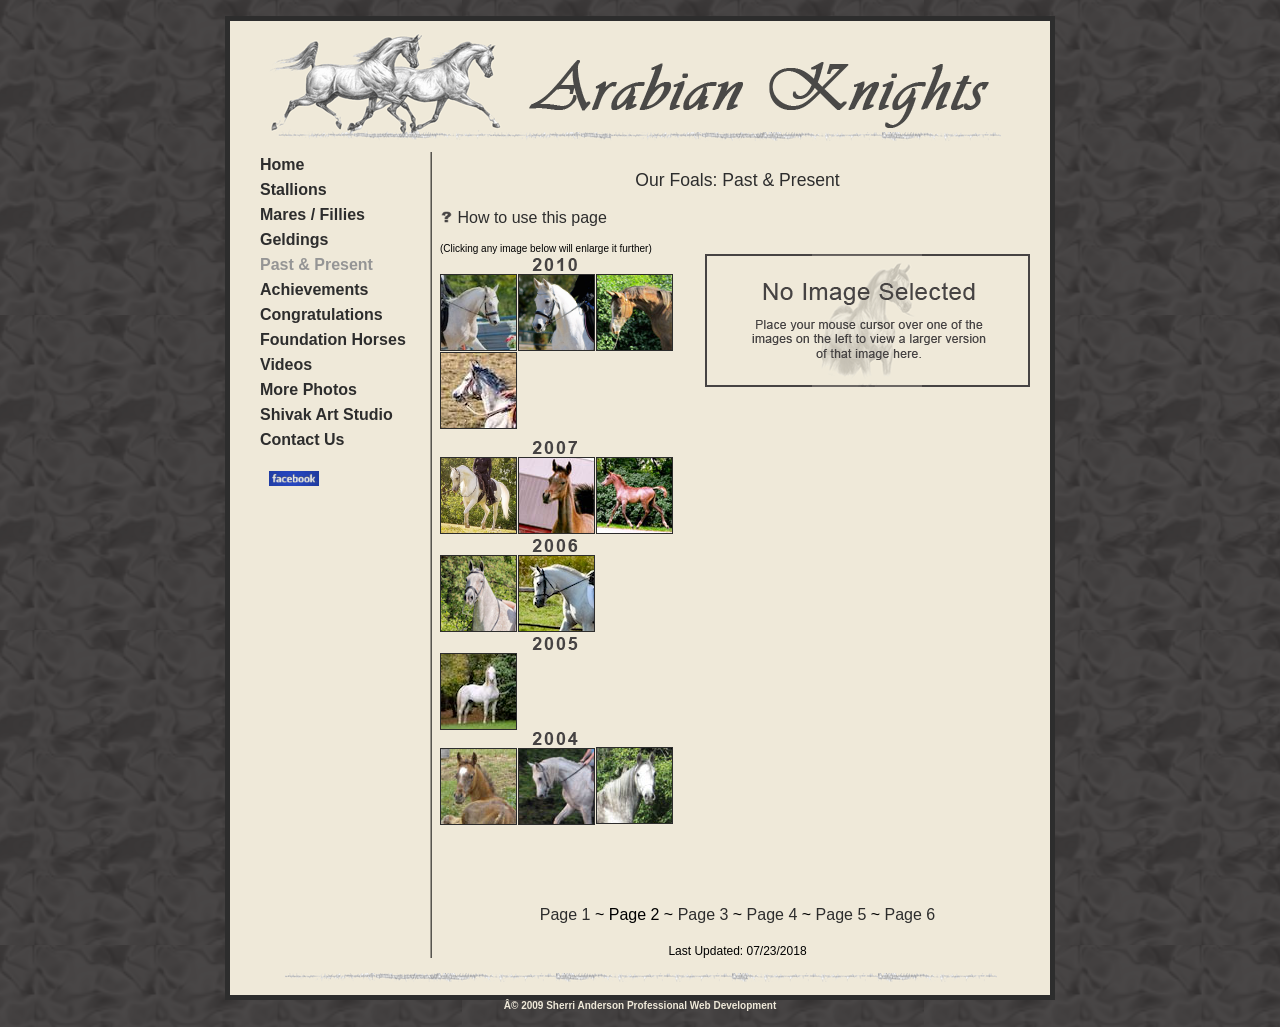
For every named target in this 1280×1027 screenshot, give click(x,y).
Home (282, 164)
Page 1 (565, 914)
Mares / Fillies (312, 214)
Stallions (293, 189)
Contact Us (302, 439)
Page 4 (772, 914)
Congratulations (321, 314)
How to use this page (523, 217)
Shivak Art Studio (326, 414)
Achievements (314, 289)
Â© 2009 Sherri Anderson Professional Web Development (640, 1005)
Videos (286, 364)
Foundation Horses (333, 339)
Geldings (294, 239)
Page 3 (703, 914)
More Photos (308, 389)
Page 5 (841, 914)
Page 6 (910, 914)
